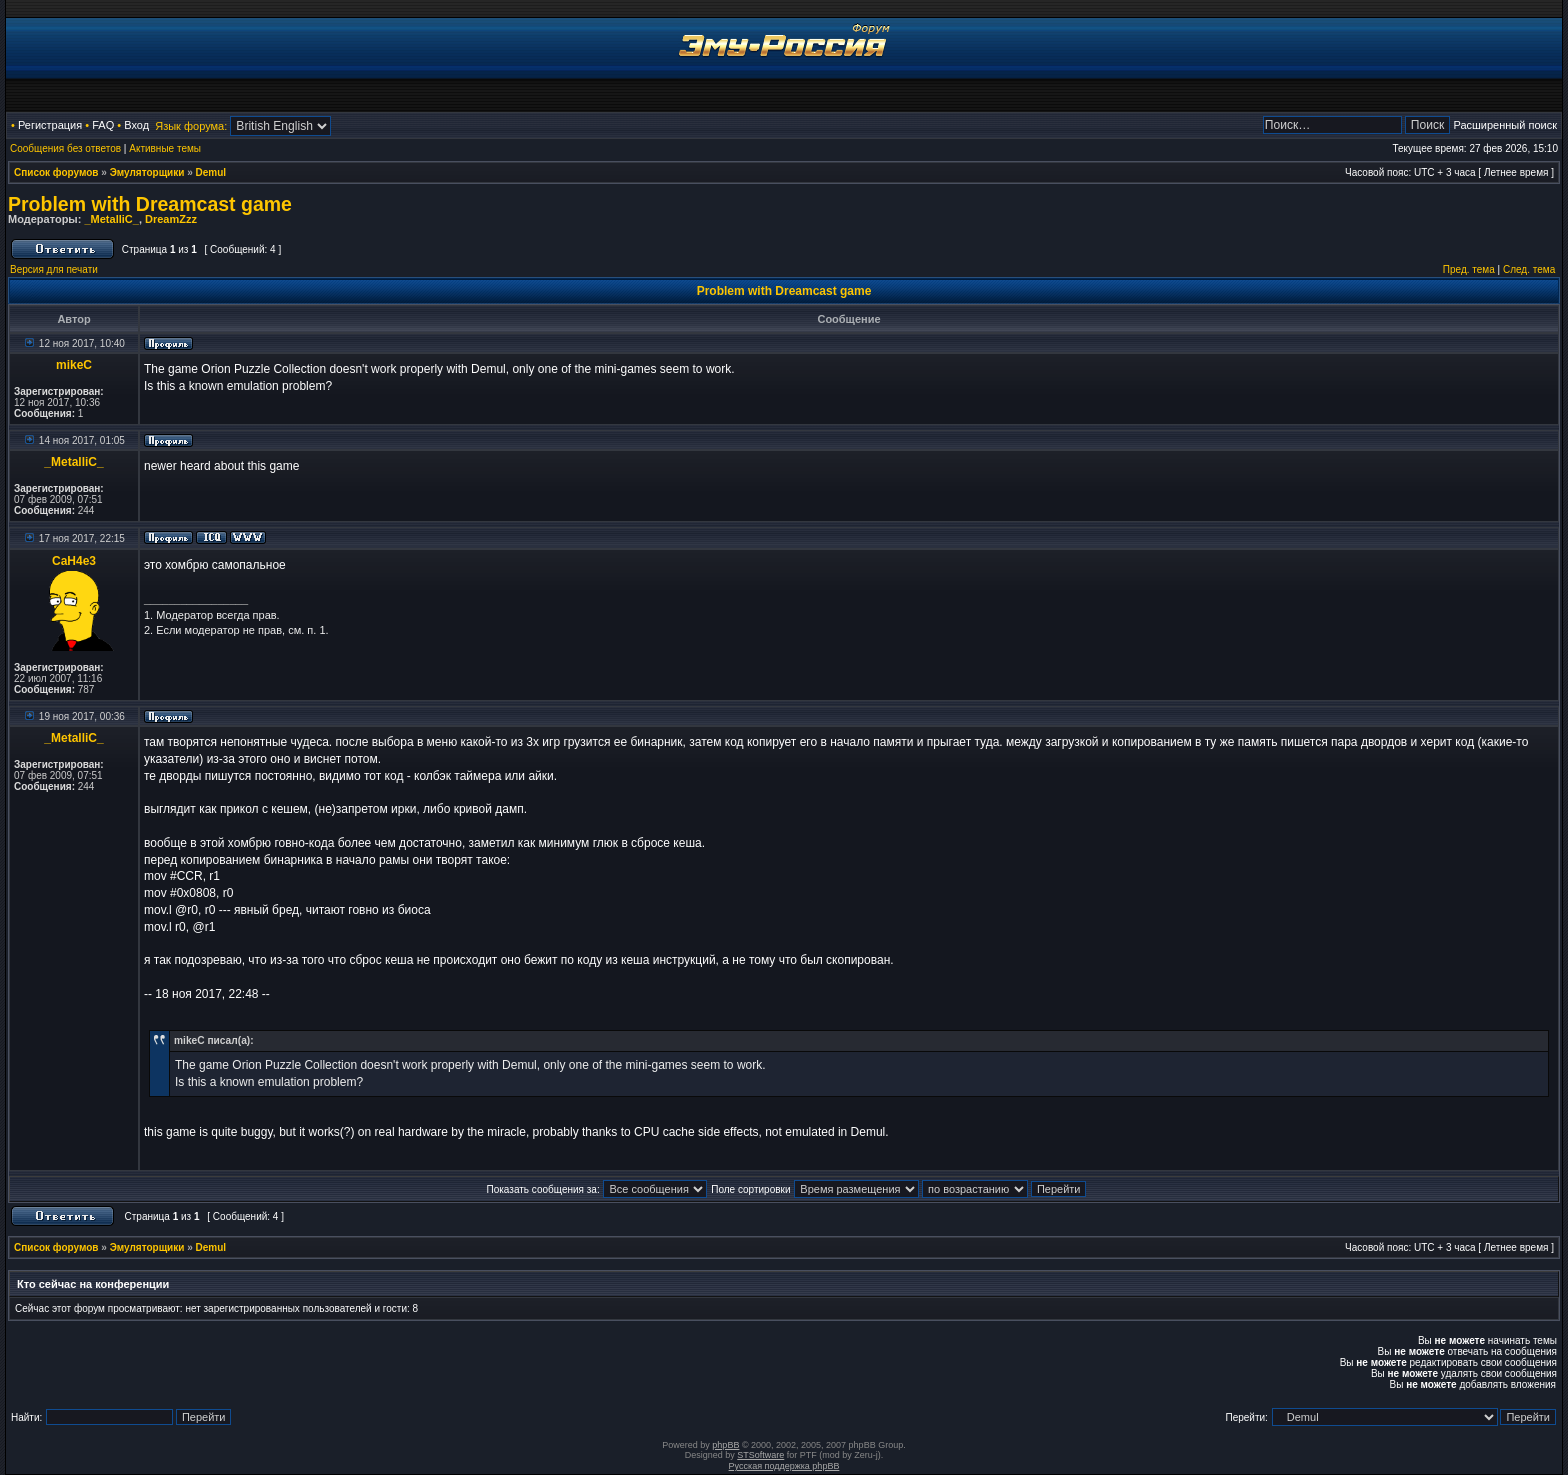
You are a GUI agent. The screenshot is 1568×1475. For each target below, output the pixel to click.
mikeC (74, 365)
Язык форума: (191, 126)
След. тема (1529, 269)
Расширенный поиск (1505, 125)
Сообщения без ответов (65, 148)
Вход (136, 125)
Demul (211, 172)
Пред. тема (1469, 269)
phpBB (725, 1445)
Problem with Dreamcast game (150, 204)
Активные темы (165, 148)
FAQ (103, 125)
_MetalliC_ (111, 219)
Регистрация (50, 125)
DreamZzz (171, 219)
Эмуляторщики (147, 172)
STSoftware (760, 1455)
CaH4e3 (74, 561)
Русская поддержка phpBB (784, 1466)
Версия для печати (54, 269)
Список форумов (56, 172)
